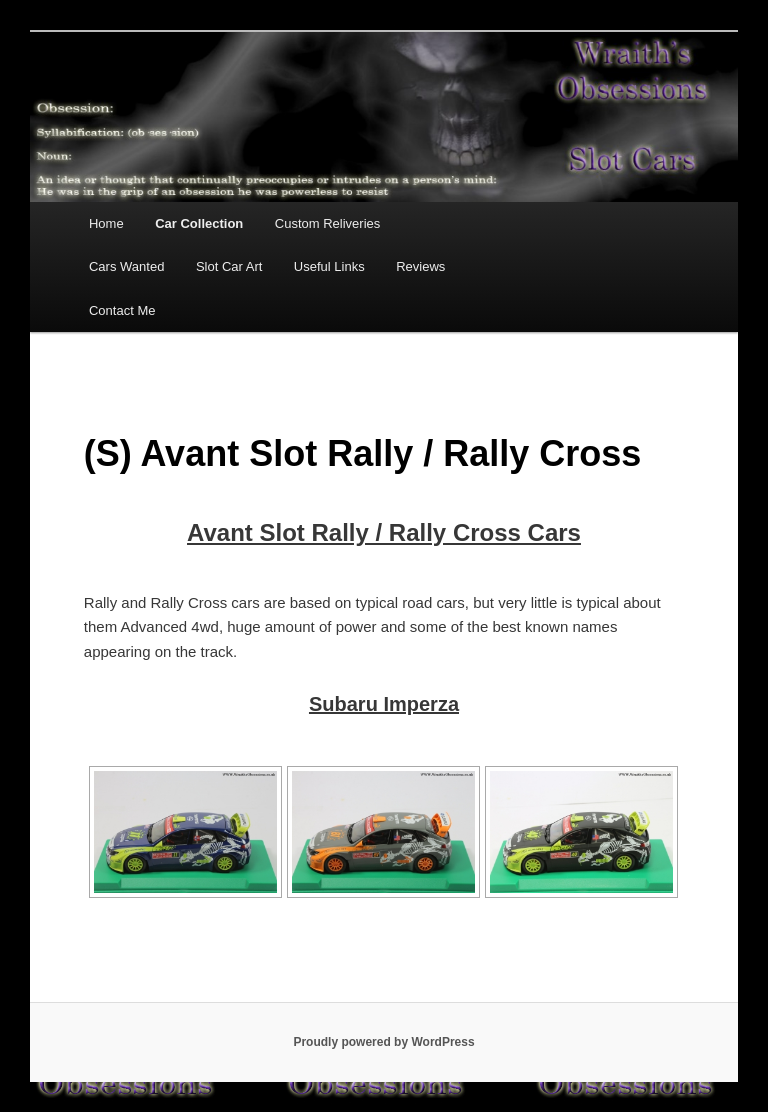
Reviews (420, 266)
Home (106, 223)
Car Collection (199, 223)
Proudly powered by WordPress (383, 1042)
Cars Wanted (126, 266)
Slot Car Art (229, 266)
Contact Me (122, 310)
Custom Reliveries (327, 223)
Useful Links (329, 266)
